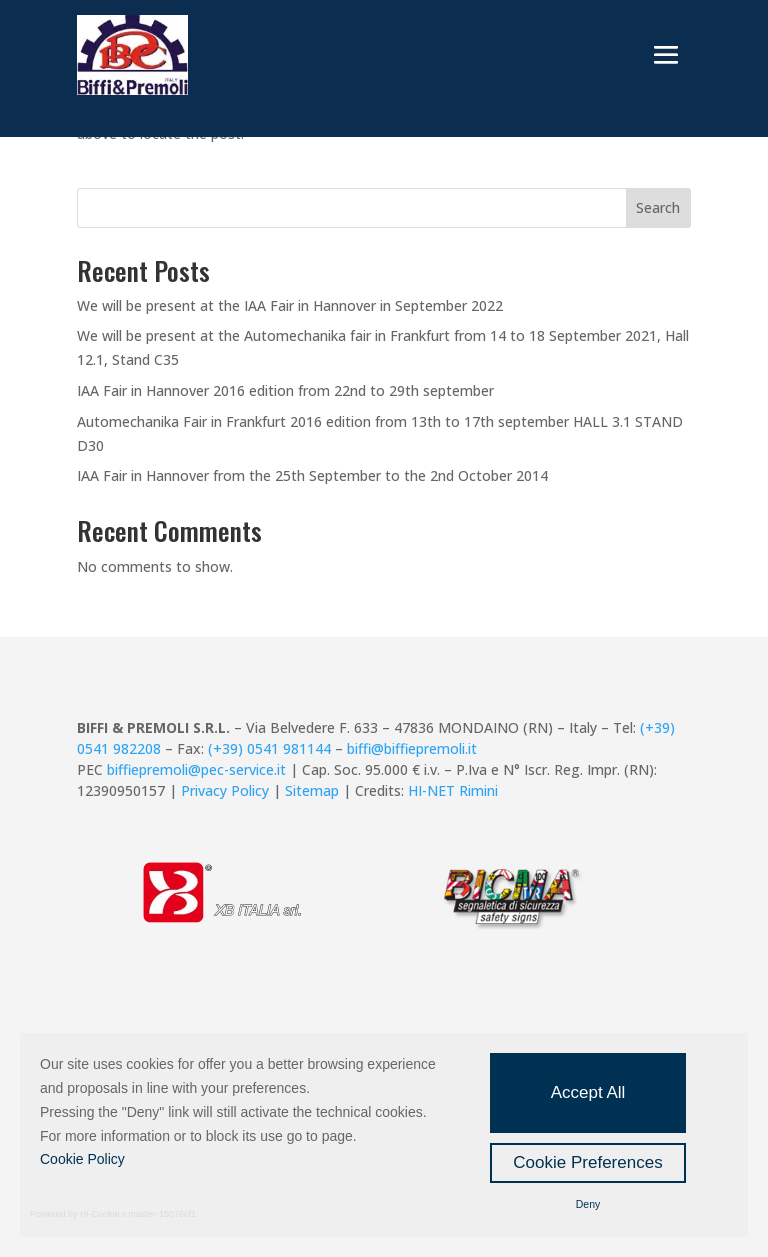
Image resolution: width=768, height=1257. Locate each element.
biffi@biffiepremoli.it (412, 748)
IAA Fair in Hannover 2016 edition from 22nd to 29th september (285, 390)
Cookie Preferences (587, 1162)
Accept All (588, 1092)
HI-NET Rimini (453, 790)
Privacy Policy (225, 790)
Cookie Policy (82, 1159)
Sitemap (312, 790)
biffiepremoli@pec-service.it (196, 769)
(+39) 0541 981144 (269, 748)
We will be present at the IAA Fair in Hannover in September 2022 (290, 305)
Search (658, 207)
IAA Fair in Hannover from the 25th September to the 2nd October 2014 (312, 475)
